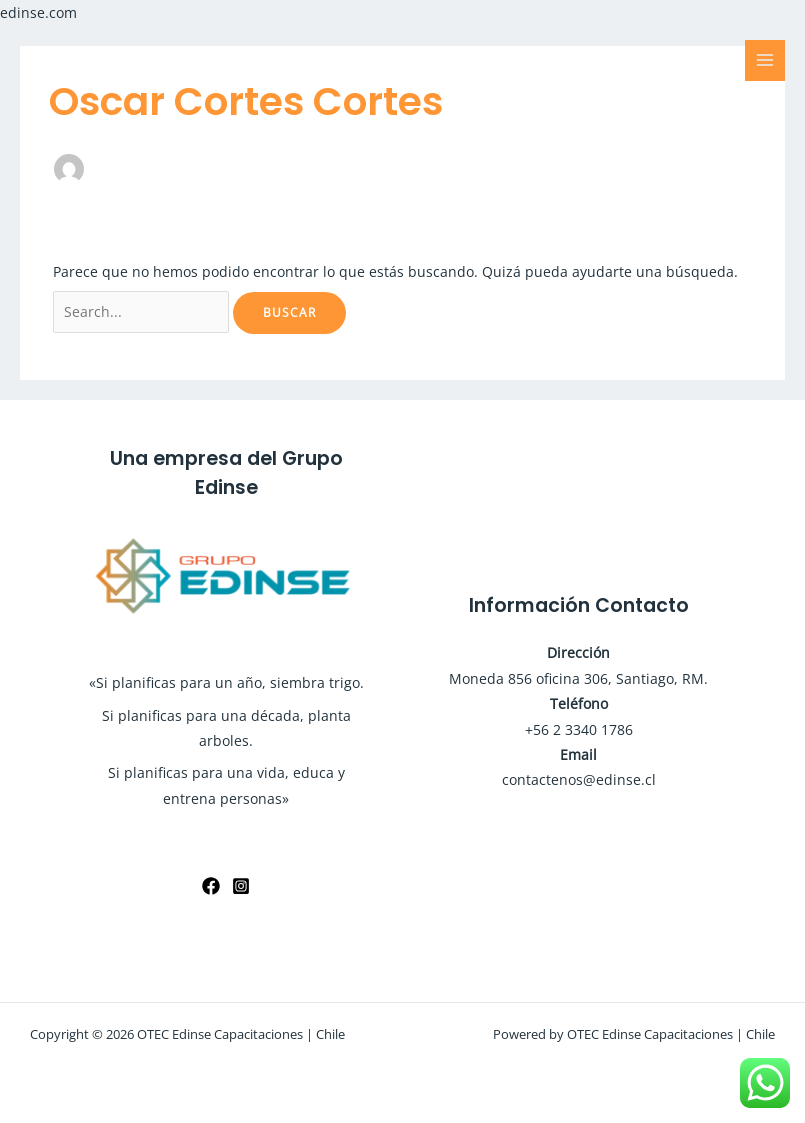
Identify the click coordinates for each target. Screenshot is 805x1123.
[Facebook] (211, 886)
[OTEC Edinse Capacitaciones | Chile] (80, 60)
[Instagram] (241, 886)
